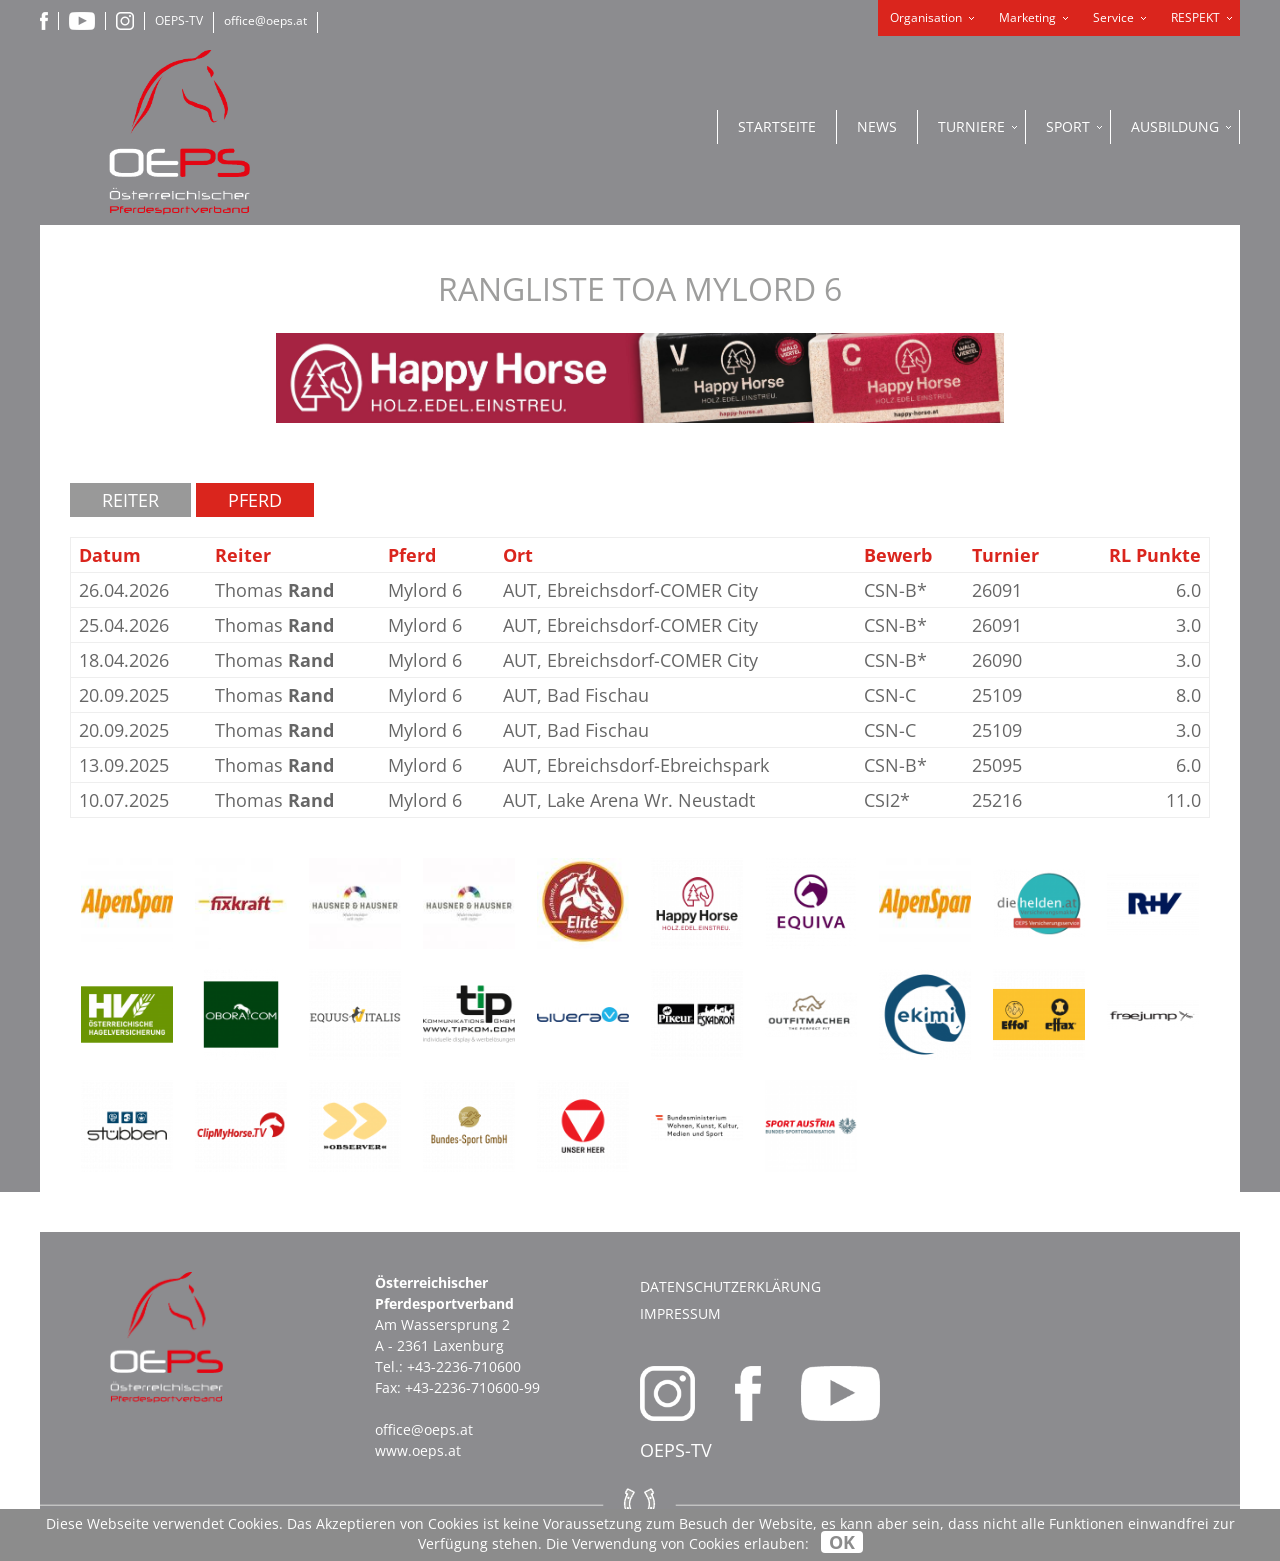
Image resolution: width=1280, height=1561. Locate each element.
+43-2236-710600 (464, 1366)
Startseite (777, 126)
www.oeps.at (418, 1450)
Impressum (680, 1313)
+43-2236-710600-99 (472, 1387)
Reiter (130, 500)
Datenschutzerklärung (730, 1286)
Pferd (255, 500)
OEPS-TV (179, 20)
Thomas (274, 590)
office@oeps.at (265, 20)
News (877, 126)
